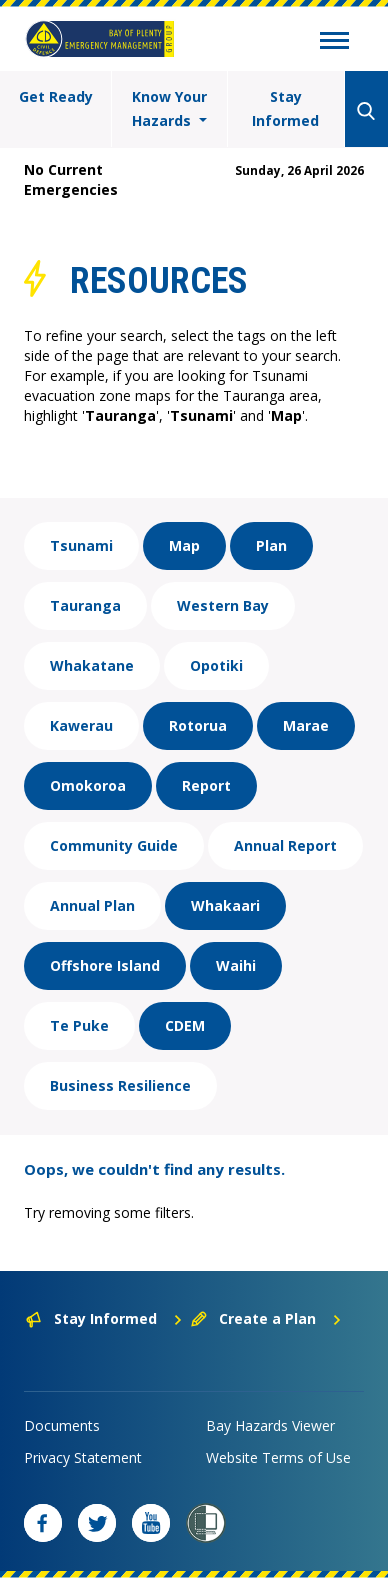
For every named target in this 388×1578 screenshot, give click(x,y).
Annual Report (285, 845)
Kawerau (81, 725)
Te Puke (79, 1025)
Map (184, 545)
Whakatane (92, 665)
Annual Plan (92, 905)
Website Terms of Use (278, 1457)
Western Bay (223, 605)
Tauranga (85, 605)
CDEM (185, 1025)
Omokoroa (88, 785)
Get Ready (56, 96)
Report (206, 785)
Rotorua (198, 725)
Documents (62, 1425)
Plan (271, 545)
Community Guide (114, 845)
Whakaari (225, 905)
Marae (306, 725)
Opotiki (216, 665)
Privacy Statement (83, 1457)
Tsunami (81, 545)
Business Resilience (120, 1085)
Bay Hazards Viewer (270, 1425)
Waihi (236, 965)
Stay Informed (285, 108)
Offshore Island (105, 965)
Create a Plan (266, 1318)
